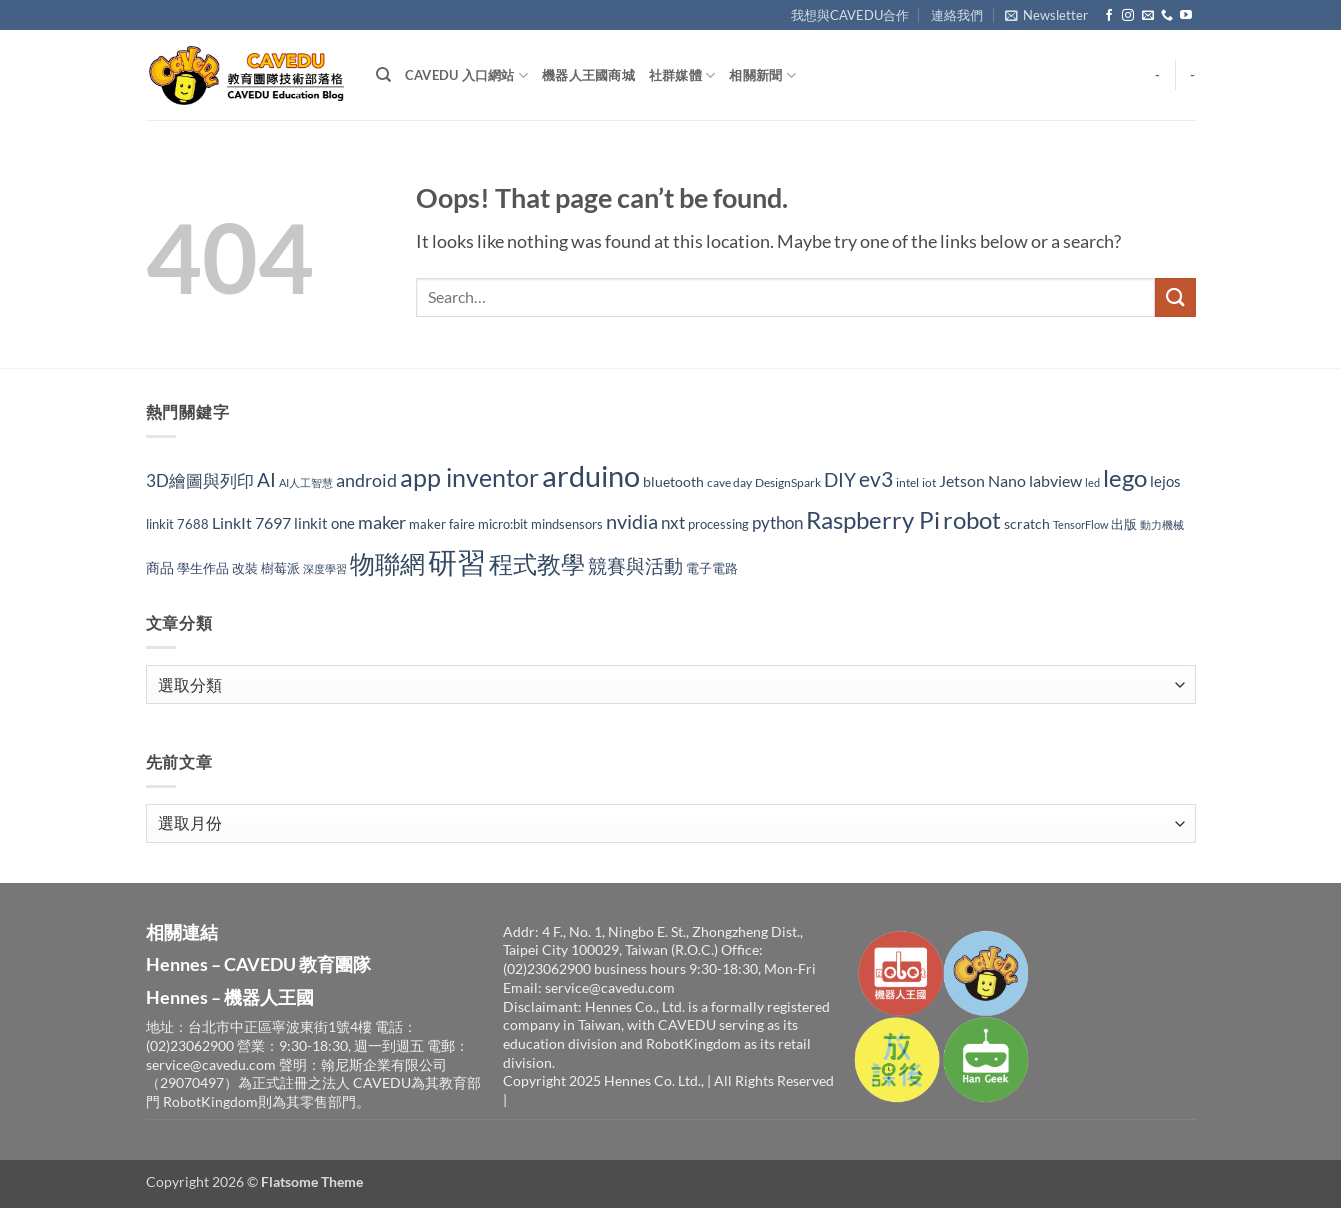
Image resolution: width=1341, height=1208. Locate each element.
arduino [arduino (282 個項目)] (591, 476)
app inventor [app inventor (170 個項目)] (469, 477)
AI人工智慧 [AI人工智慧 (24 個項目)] (306, 482)
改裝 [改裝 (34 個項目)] (245, 568)
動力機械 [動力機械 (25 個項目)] (1162, 524)
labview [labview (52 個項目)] (1055, 480)
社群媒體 (682, 75)
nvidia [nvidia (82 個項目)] (632, 521)
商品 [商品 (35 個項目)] (160, 567)
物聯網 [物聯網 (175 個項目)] (387, 563)
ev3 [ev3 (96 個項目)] (876, 478)
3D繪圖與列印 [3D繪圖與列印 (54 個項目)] (200, 480)
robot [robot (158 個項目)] (972, 519)
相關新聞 (762, 75)
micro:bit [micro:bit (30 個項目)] (503, 524)
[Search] (383, 75)
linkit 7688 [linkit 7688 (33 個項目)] (177, 524)
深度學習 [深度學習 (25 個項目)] (325, 568)
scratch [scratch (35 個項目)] (1027, 523)
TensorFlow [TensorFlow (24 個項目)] (1080, 524)
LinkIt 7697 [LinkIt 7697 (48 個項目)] (251, 522)
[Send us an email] (1148, 16)
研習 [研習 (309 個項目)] (457, 561)
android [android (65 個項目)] (366, 480)
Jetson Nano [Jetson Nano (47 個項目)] (982, 480)
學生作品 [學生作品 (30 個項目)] (203, 568)
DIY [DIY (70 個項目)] (840, 480)
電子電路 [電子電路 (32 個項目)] (712, 568)
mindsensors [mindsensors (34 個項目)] (567, 524)
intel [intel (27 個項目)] (907, 482)
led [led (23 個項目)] (1092, 482)
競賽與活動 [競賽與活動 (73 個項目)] (635, 565)
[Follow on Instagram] (1128, 16)
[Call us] (1167, 16)
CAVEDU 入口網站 (466, 75)
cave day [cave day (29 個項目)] (729, 482)
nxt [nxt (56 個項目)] (673, 522)
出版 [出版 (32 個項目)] (1124, 524)
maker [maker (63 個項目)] (382, 522)
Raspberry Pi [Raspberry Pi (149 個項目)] (873, 519)
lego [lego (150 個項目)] (1125, 477)
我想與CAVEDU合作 (850, 15)
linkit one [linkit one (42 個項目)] (324, 523)
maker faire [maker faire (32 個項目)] (442, 524)
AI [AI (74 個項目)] (266, 479)
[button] (1046, 15)
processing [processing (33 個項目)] (718, 524)
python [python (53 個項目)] (777, 523)
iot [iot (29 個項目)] (929, 482)
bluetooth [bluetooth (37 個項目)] (673, 481)
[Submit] (1175, 297)
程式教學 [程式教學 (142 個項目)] (537, 564)
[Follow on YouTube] (1186, 16)
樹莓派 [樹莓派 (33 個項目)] (280, 568)
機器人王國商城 (588, 75)
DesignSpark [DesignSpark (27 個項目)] (788, 482)
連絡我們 (957, 15)
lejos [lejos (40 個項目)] (1165, 481)
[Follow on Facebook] (1109, 16)
